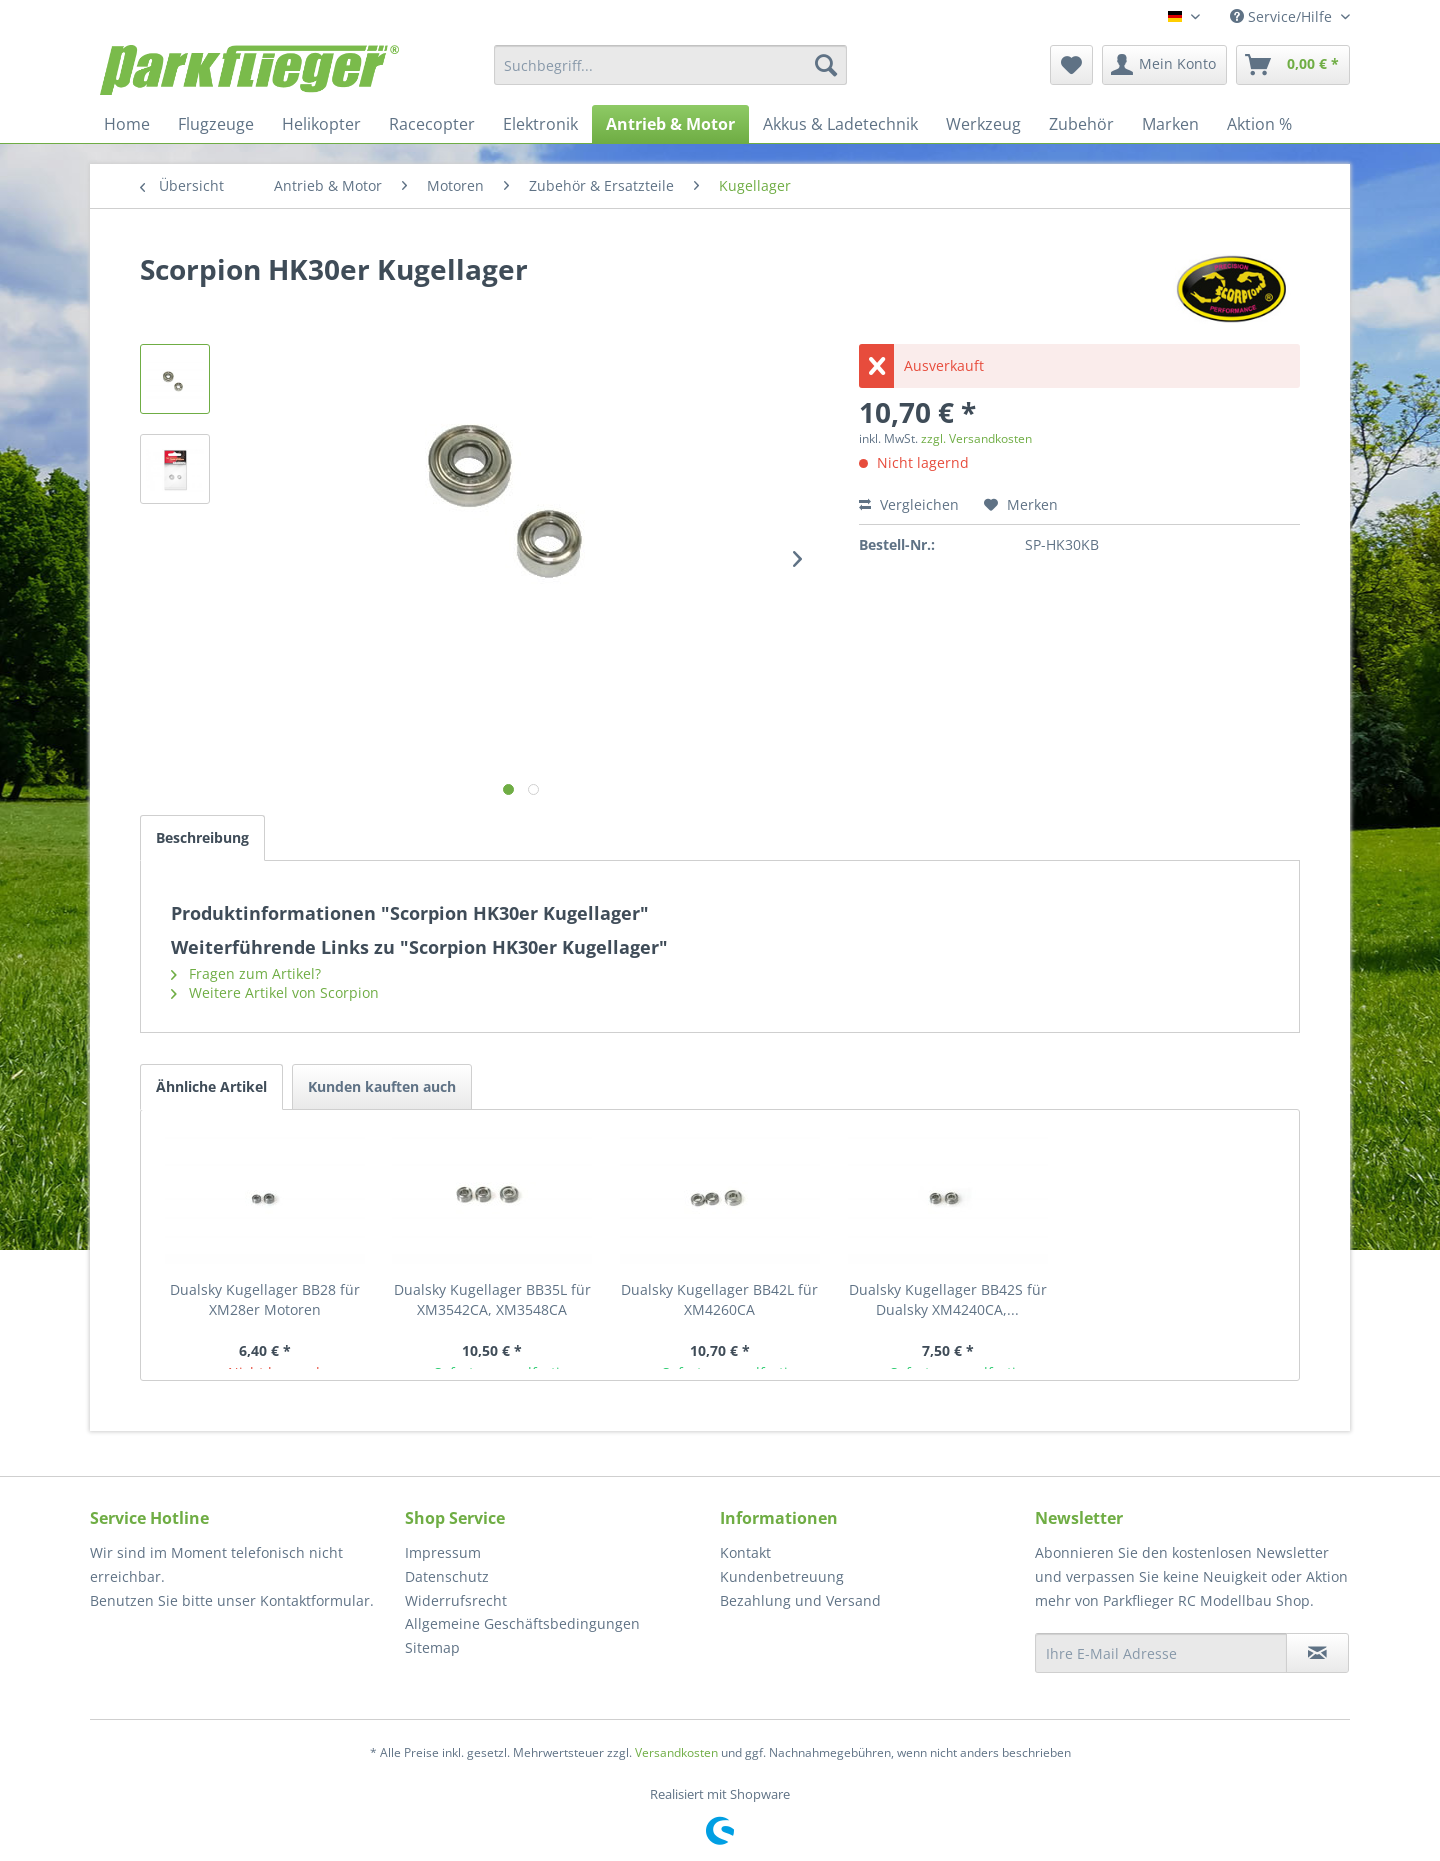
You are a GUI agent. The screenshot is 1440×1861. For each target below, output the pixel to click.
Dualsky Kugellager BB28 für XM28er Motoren (265, 1299)
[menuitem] (670, 65)
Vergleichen (909, 504)
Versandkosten (676, 1752)
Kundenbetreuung (782, 1576)
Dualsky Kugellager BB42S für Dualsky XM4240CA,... (948, 1299)
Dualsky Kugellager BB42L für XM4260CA (719, 1299)
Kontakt (745, 1552)
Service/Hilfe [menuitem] (1283, 16)
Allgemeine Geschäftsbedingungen (522, 1623)
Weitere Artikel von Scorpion (275, 992)
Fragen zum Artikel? (246, 973)
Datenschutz (447, 1576)
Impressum (443, 1552)
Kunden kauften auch (382, 1086)
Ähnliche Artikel (211, 1086)
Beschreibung (202, 837)
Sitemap (432, 1647)
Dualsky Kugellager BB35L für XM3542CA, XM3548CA (492, 1299)
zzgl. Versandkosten (976, 438)
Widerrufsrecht (456, 1600)
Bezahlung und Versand (800, 1600)
